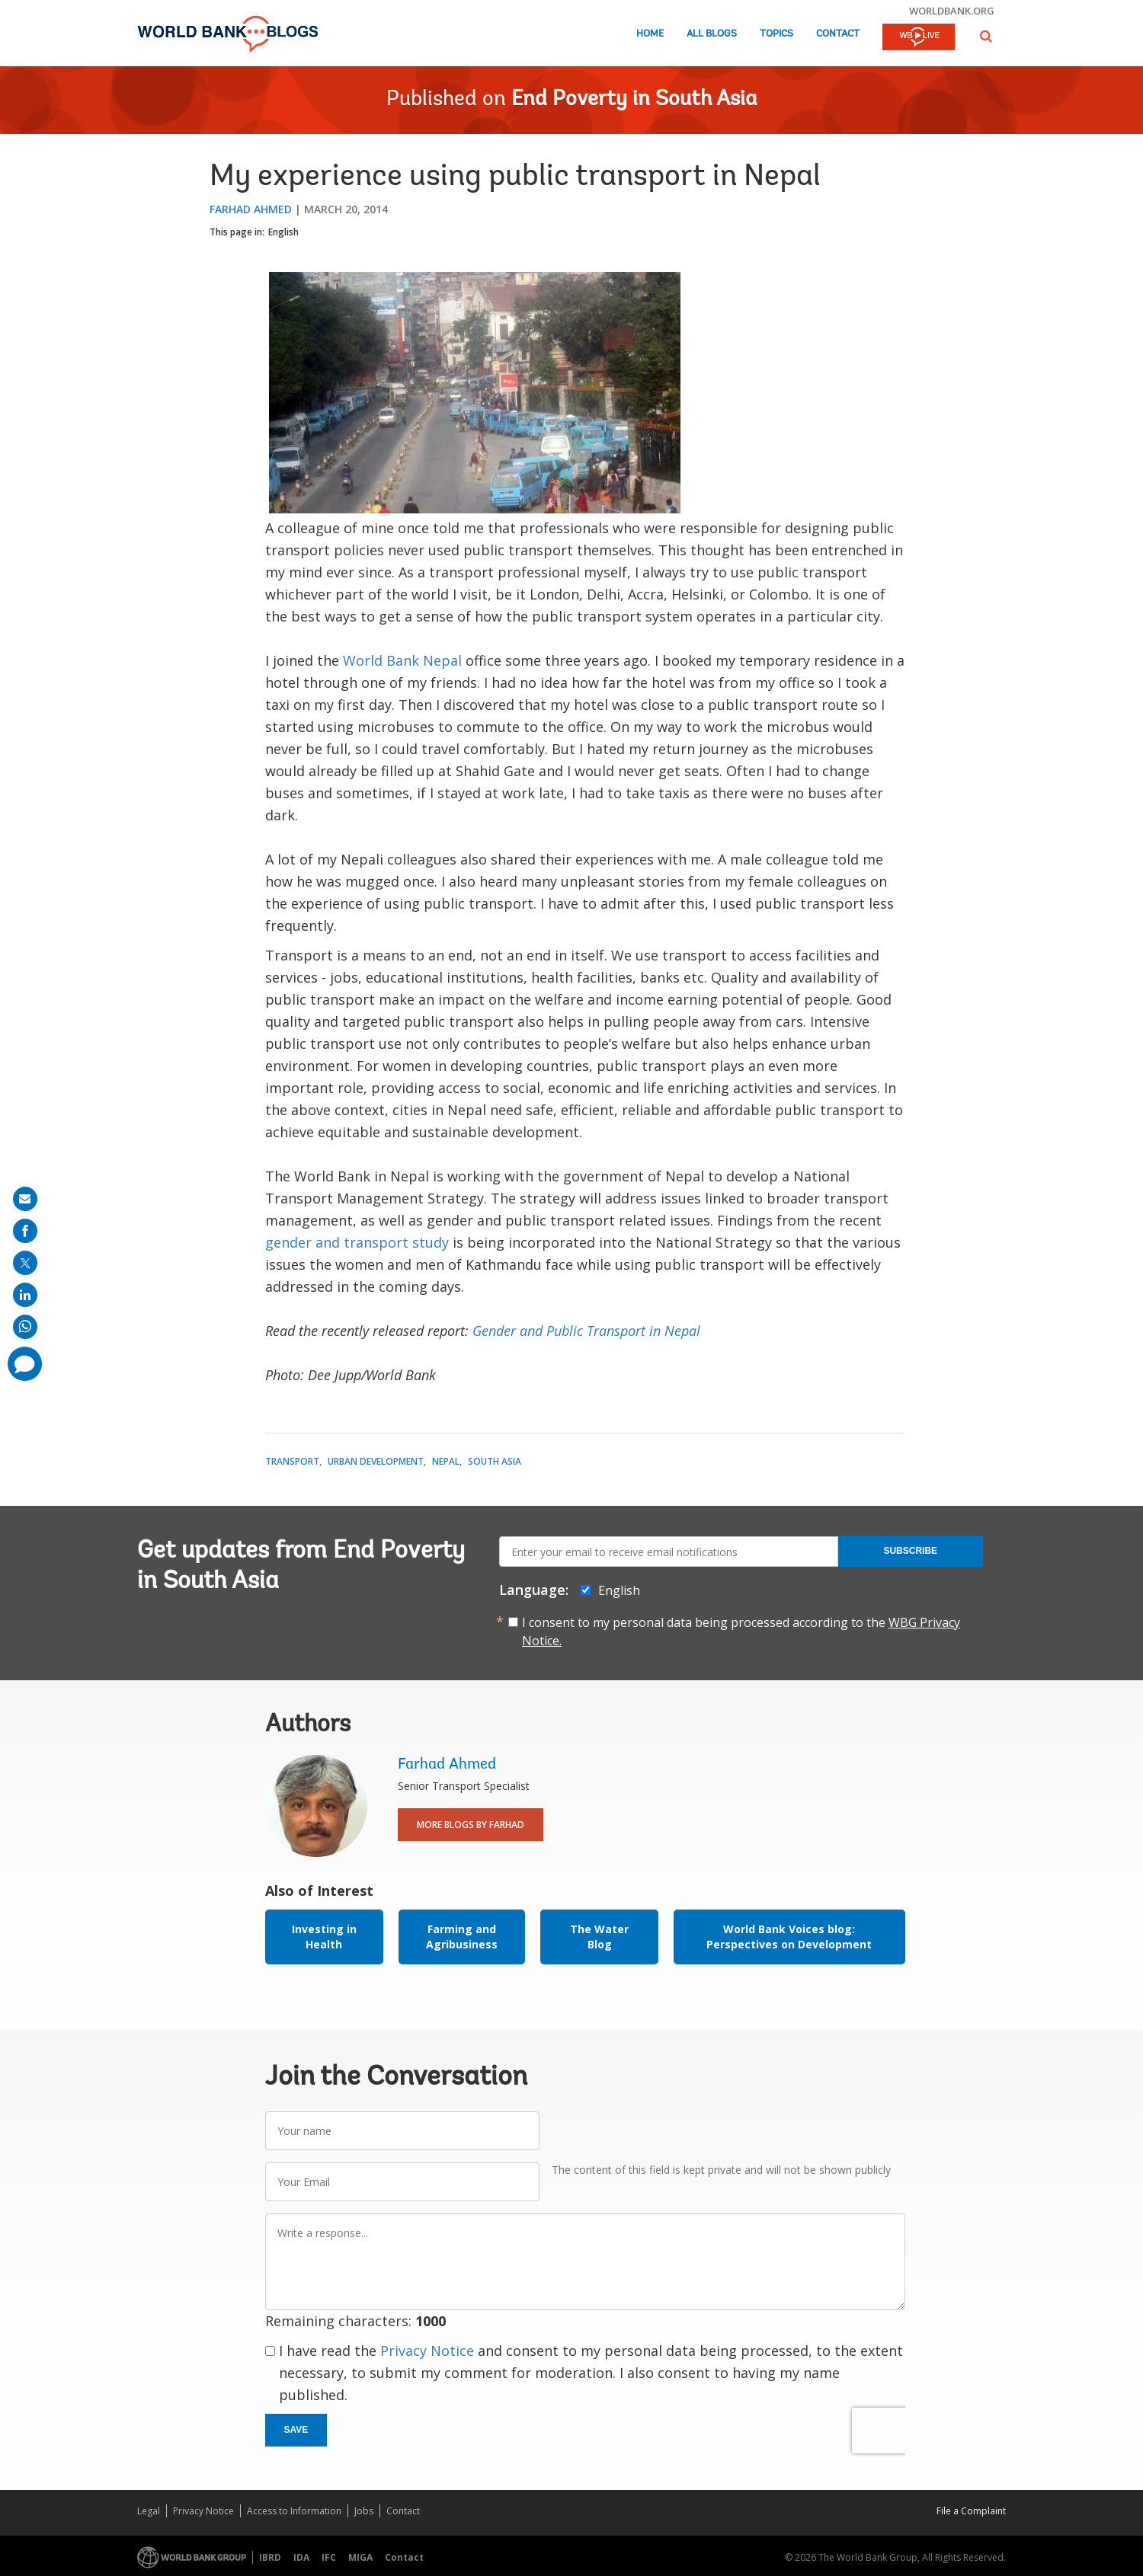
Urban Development (376, 1461)
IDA (301, 2557)
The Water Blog (599, 1936)
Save (296, 2429)
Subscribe (910, 1550)
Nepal (445, 1461)
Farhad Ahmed (251, 209)
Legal (148, 2510)
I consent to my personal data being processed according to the (741, 1631)
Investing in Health (324, 1936)
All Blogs (712, 34)
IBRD (270, 2557)
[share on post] (25, 1263)
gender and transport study (357, 1242)
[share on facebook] (25, 1231)
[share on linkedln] (25, 1295)
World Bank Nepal (402, 660)
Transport (292, 1461)
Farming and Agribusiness (462, 1936)
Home (650, 34)
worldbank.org (951, 10)
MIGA (360, 2557)
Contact (838, 34)
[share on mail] (25, 1199)
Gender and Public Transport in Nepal (586, 1331)
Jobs (363, 2510)
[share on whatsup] (25, 1327)
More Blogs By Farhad (470, 1824)
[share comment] (25, 1364)
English (283, 231)
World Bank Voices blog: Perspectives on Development (789, 1936)
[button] (986, 36)
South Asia (494, 1461)
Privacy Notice (427, 2350)
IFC (329, 2557)
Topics (776, 34)
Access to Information (294, 2510)
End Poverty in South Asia (634, 99)
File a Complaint (971, 2510)
